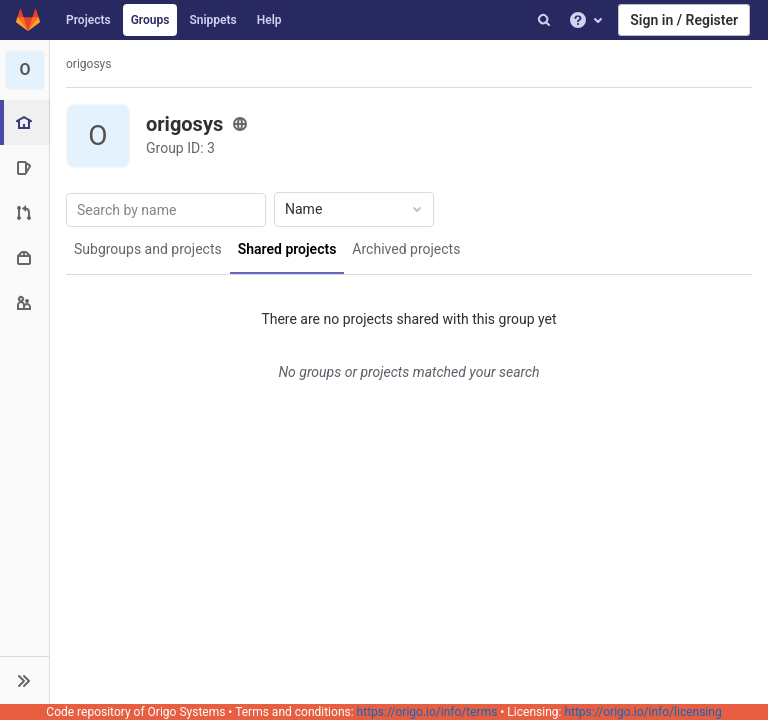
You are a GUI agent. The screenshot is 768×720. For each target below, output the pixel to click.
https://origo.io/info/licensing (642, 712)
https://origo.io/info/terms (427, 712)
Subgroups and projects (148, 249)
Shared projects (287, 249)
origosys (88, 64)
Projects (88, 20)
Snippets (212, 20)
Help (269, 20)
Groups (150, 20)
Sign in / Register (684, 20)
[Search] (544, 20)
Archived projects (406, 249)
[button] (24, 680)
